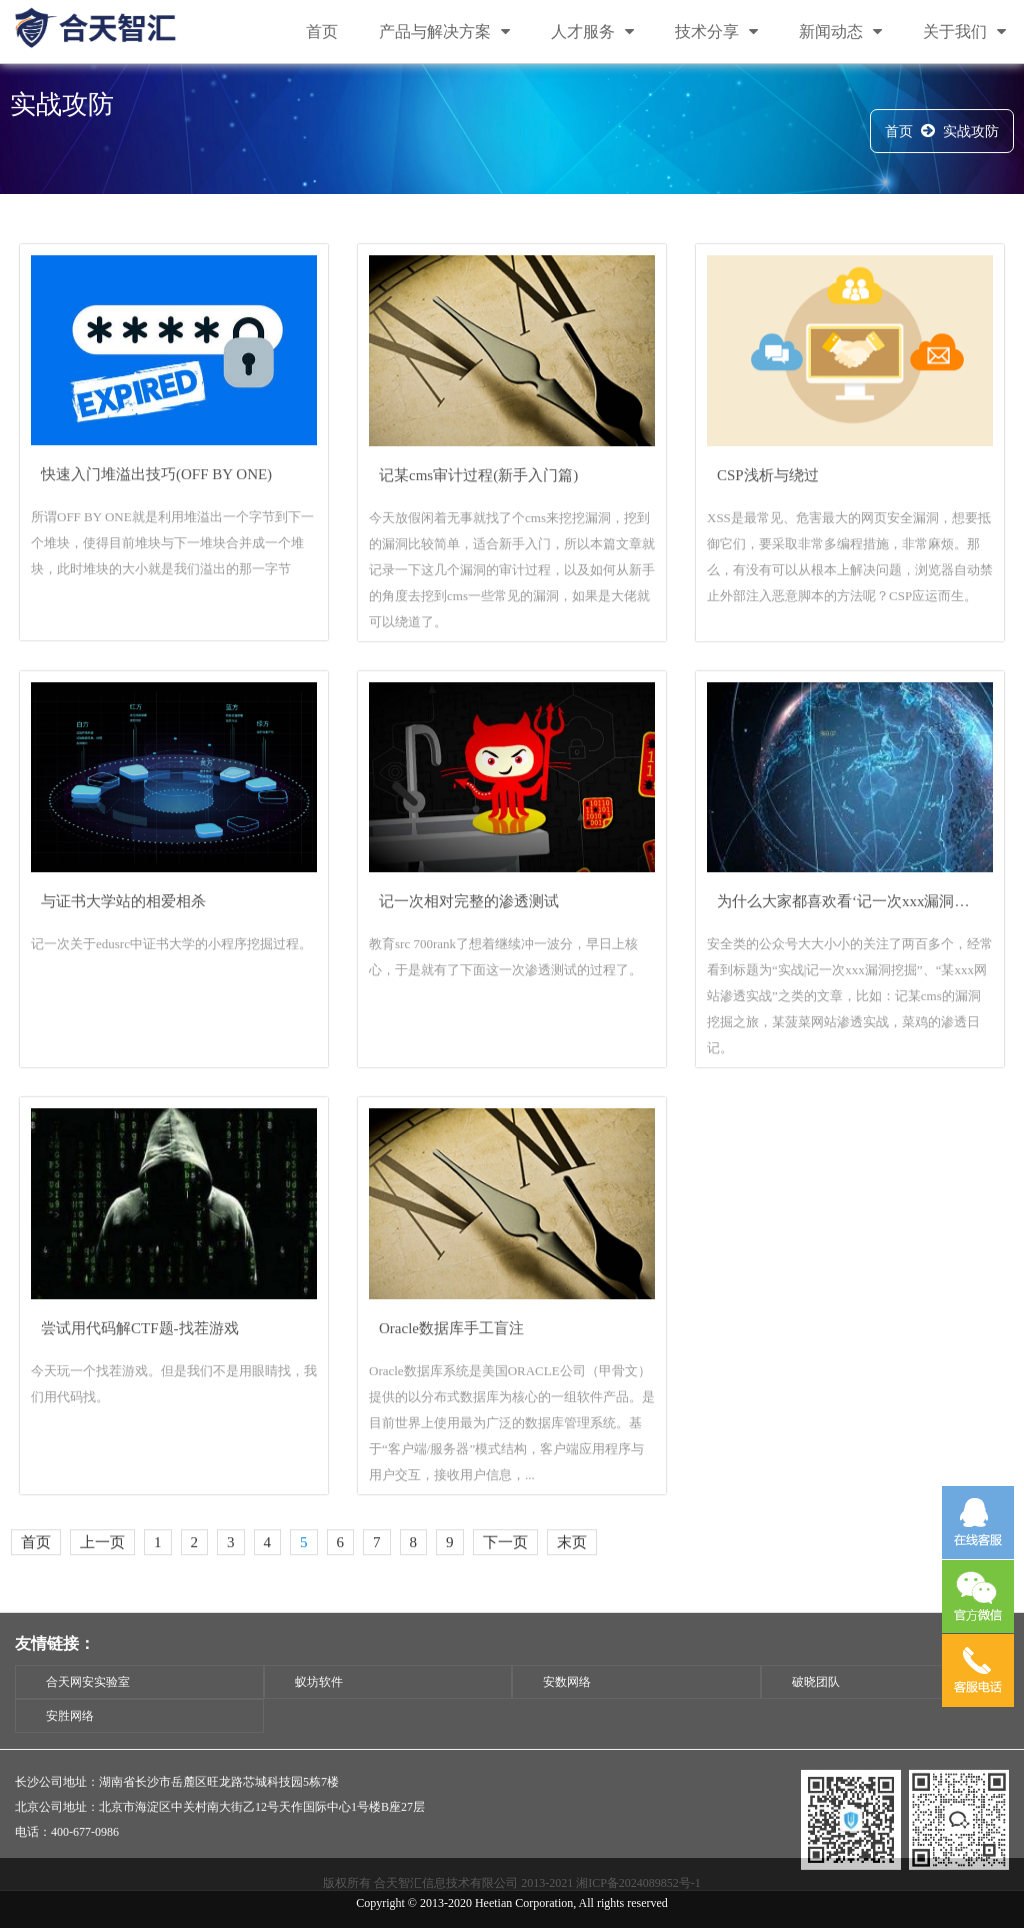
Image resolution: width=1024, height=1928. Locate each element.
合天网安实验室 (88, 1717)
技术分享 (716, 32)
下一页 (505, 1569)
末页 (572, 1569)
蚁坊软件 (319, 1717)
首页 (322, 32)
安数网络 (567, 1717)
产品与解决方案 (444, 32)
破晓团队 (816, 1717)
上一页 (102, 1569)
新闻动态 (840, 32)
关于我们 (964, 32)
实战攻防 (971, 134)
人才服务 (592, 32)
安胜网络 (70, 1751)
